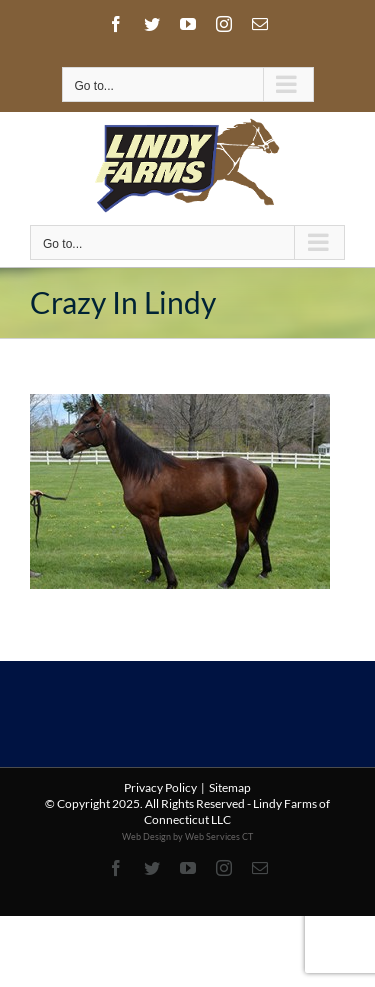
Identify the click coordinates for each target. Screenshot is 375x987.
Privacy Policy (160, 787)
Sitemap (230, 787)
